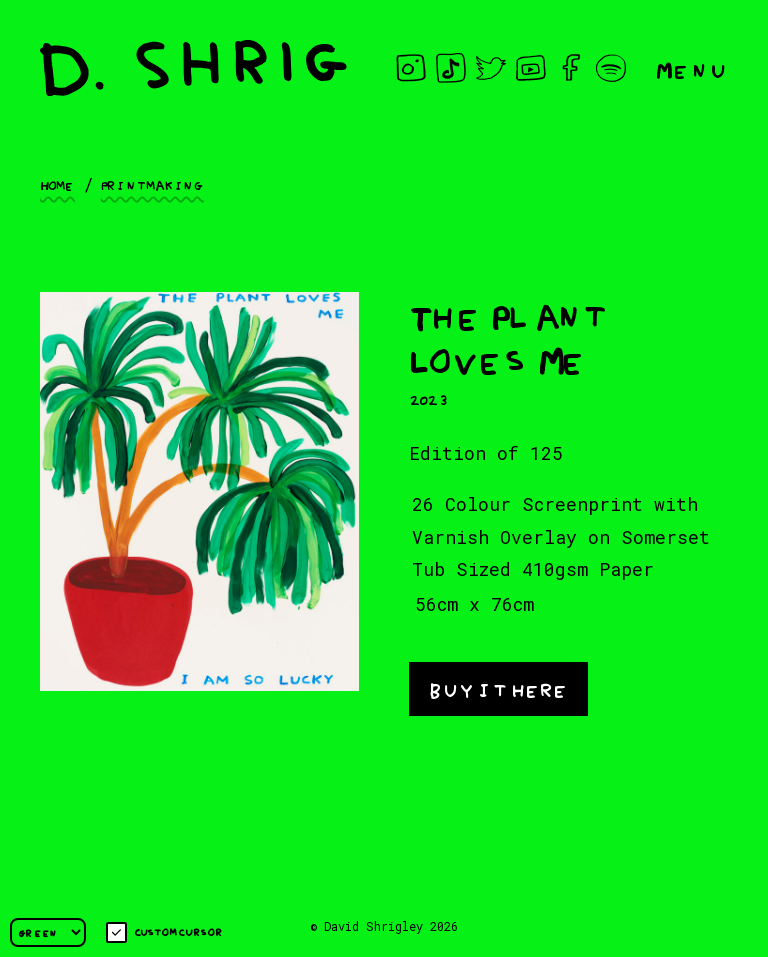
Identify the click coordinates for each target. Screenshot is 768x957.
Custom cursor (164, 932)
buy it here (498, 687)
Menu (692, 68)
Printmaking (152, 184)
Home (57, 184)
